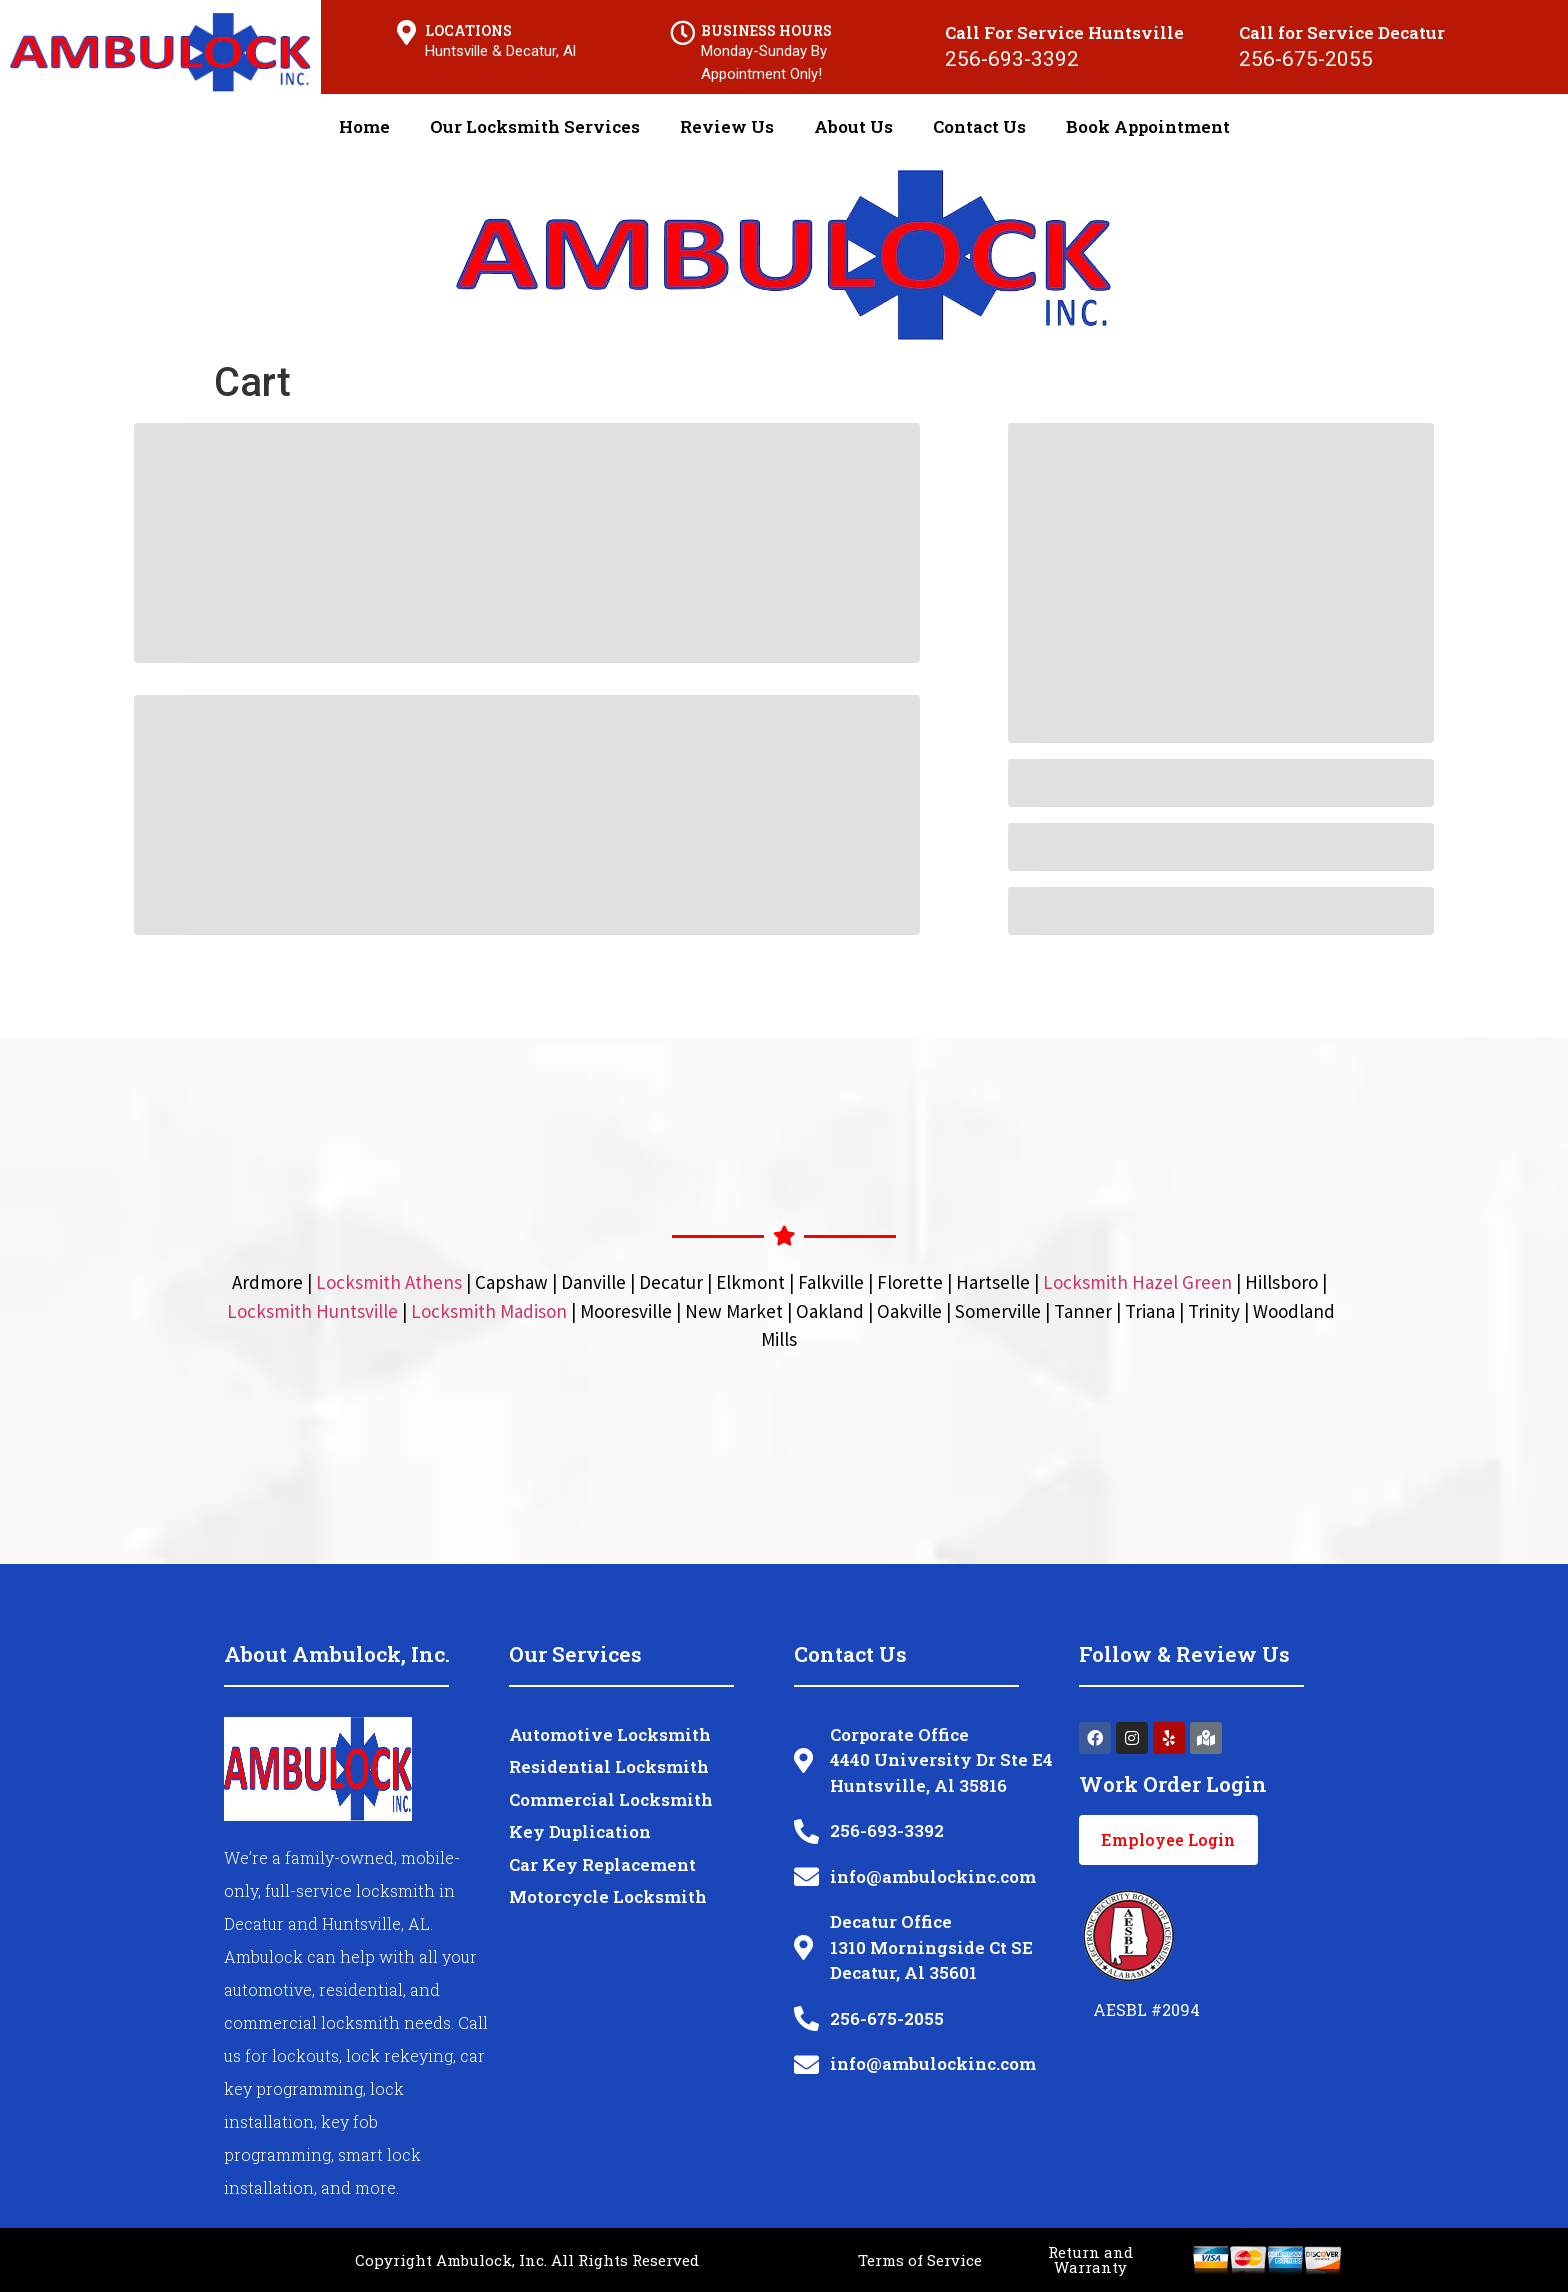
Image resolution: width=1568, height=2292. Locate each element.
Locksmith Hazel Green (1137, 1282)
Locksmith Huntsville (312, 1311)
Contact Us (979, 126)
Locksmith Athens (389, 1282)
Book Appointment (1148, 126)
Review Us (727, 126)
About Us (853, 126)
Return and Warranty (1090, 2259)
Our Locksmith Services (535, 126)
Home (364, 126)
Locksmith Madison (489, 1311)
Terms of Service (920, 2260)
